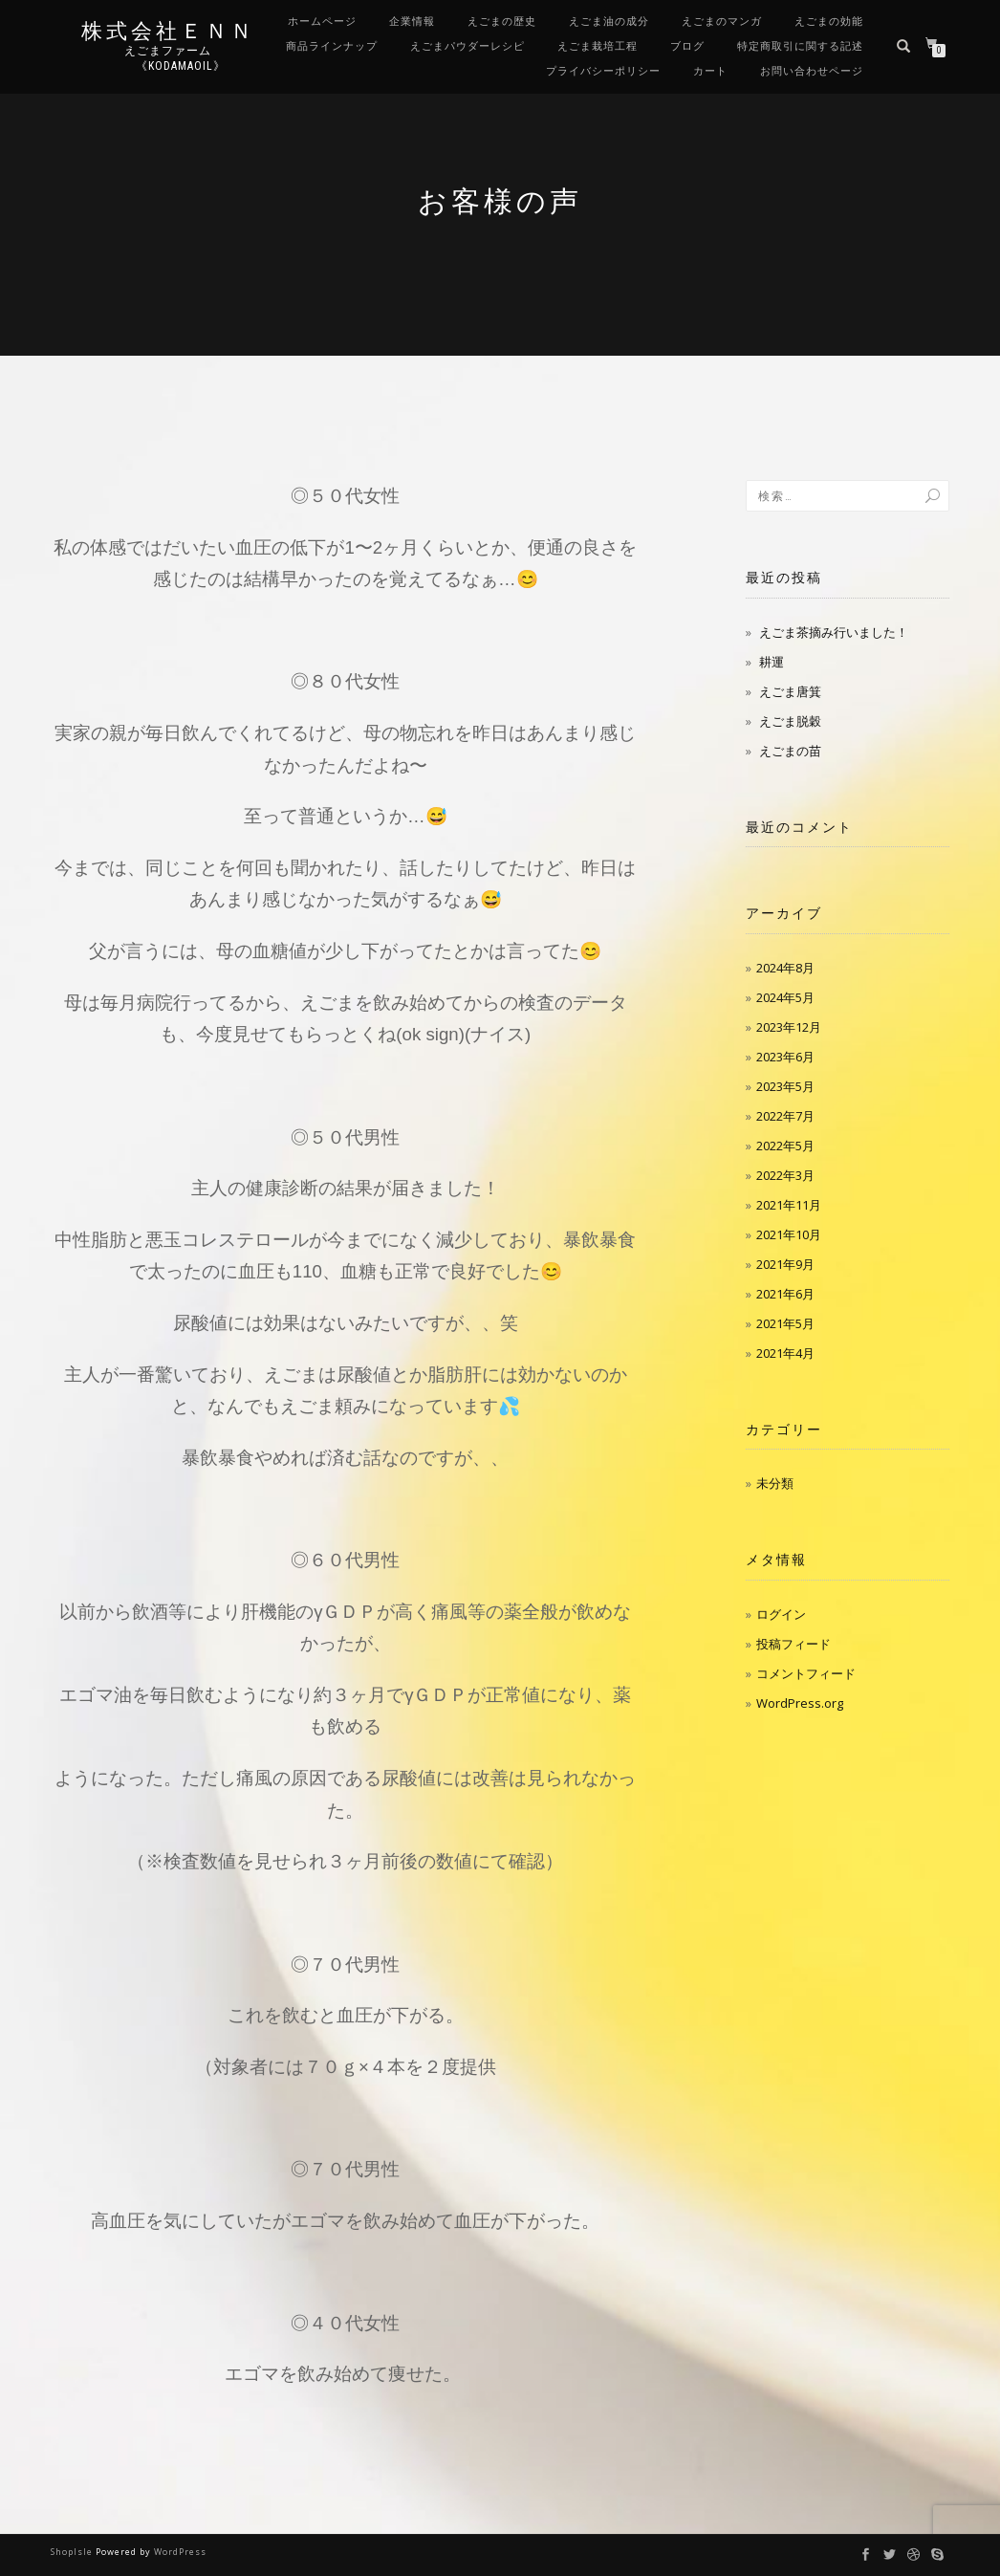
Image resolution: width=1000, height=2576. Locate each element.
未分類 (774, 1483)
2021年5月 (785, 1323)
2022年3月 (785, 1175)
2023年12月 (788, 1027)
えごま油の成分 (609, 21)
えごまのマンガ (722, 21)
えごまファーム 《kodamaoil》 (168, 58)
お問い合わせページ (811, 71)
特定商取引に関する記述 (800, 46)
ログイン (781, 1614)
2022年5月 (785, 1145)
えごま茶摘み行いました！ (833, 632)
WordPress (180, 2551)
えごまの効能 (828, 21)
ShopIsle (73, 2551)
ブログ (687, 46)
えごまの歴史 (501, 21)
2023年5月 (785, 1086)
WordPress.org (799, 1703)
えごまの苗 (790, 750)
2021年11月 (788, 1204)
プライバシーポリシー (603, 71)
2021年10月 (788, 1234)
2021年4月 (785, 1353)
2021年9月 (785, 1264)
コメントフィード (806, 1673)
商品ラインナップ (332, 46)
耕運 (771, 661)
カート (710, 71)
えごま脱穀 (790, 721)
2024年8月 (785, 967)
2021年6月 (785, 1293)
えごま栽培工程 (597, 46)
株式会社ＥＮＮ (168, 31)
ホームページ (322, 21)
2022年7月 (785, 1115)
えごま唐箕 (790, 691)
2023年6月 (785, 1056)
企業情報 (412, 21)
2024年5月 (785, 997)
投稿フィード (793, 1643)
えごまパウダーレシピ (467, 46)
